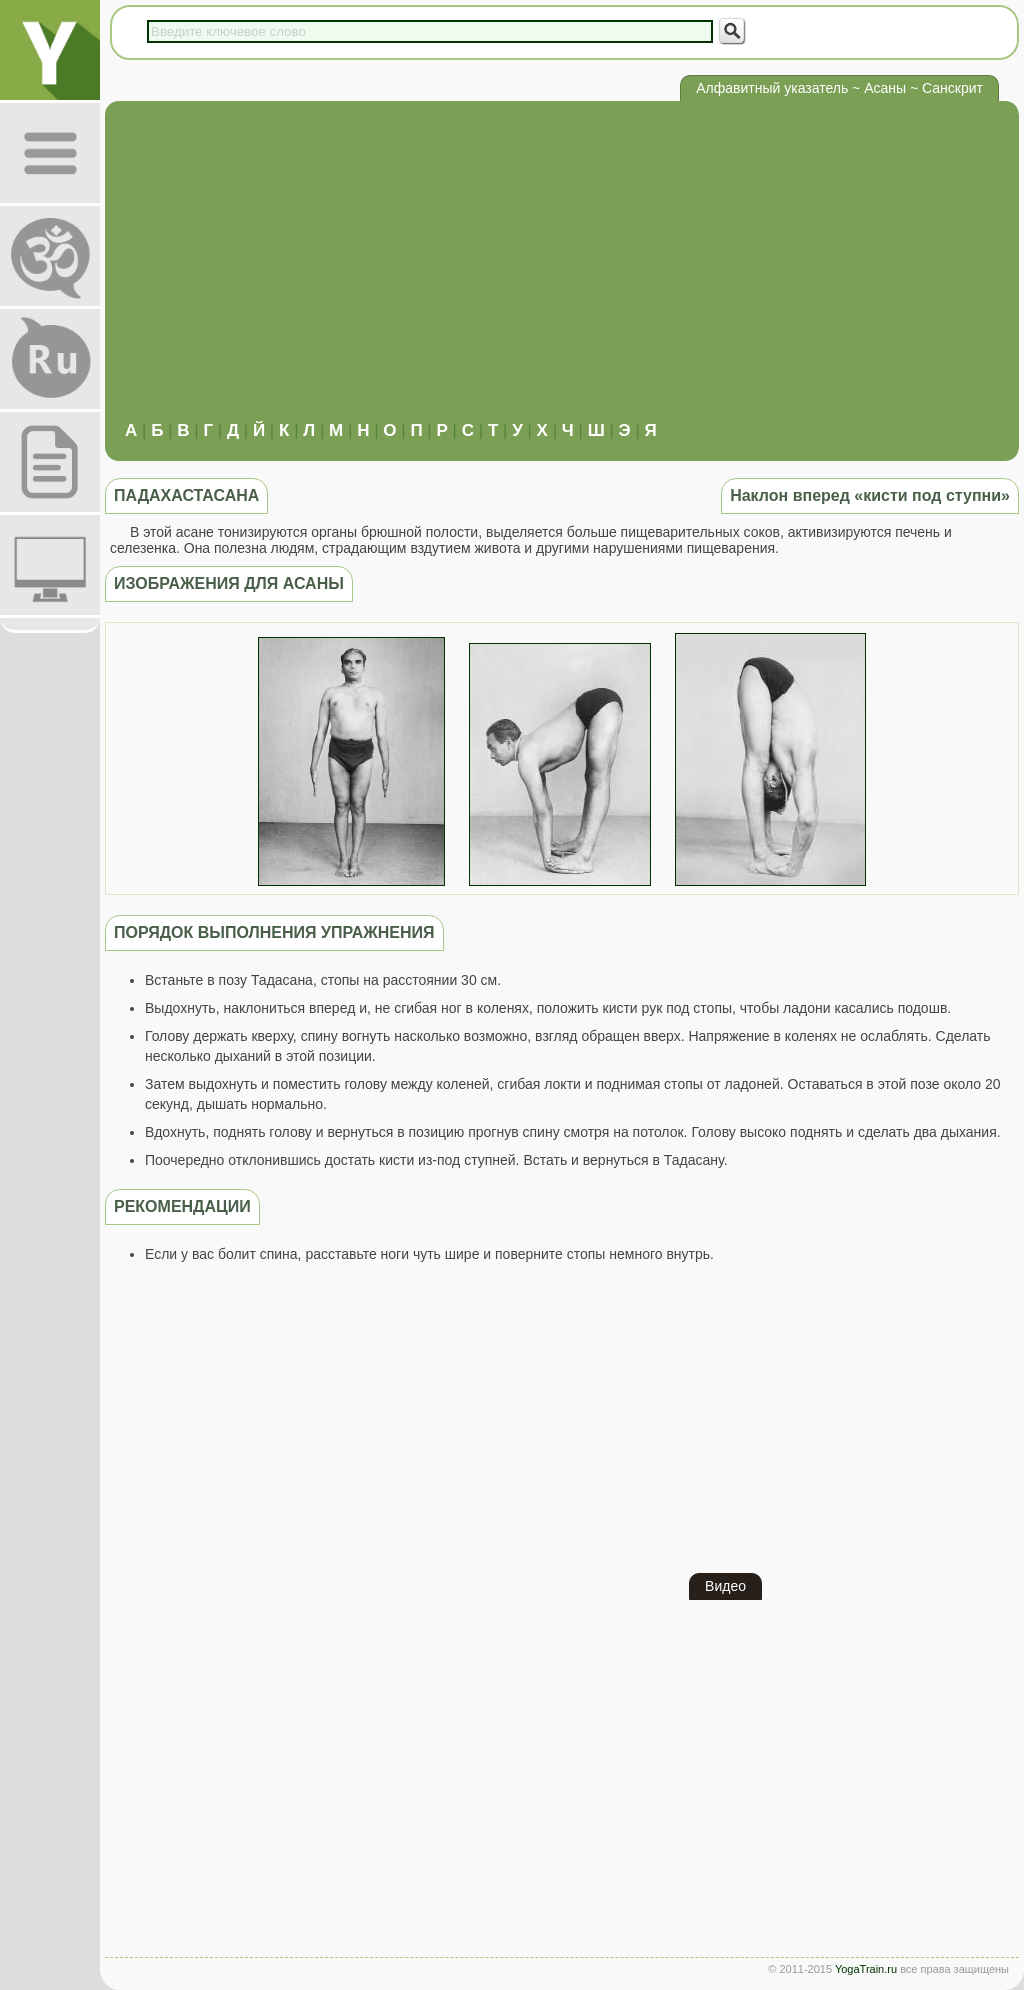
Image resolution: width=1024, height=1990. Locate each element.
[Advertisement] (562, 271)
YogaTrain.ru (866, 1969)
